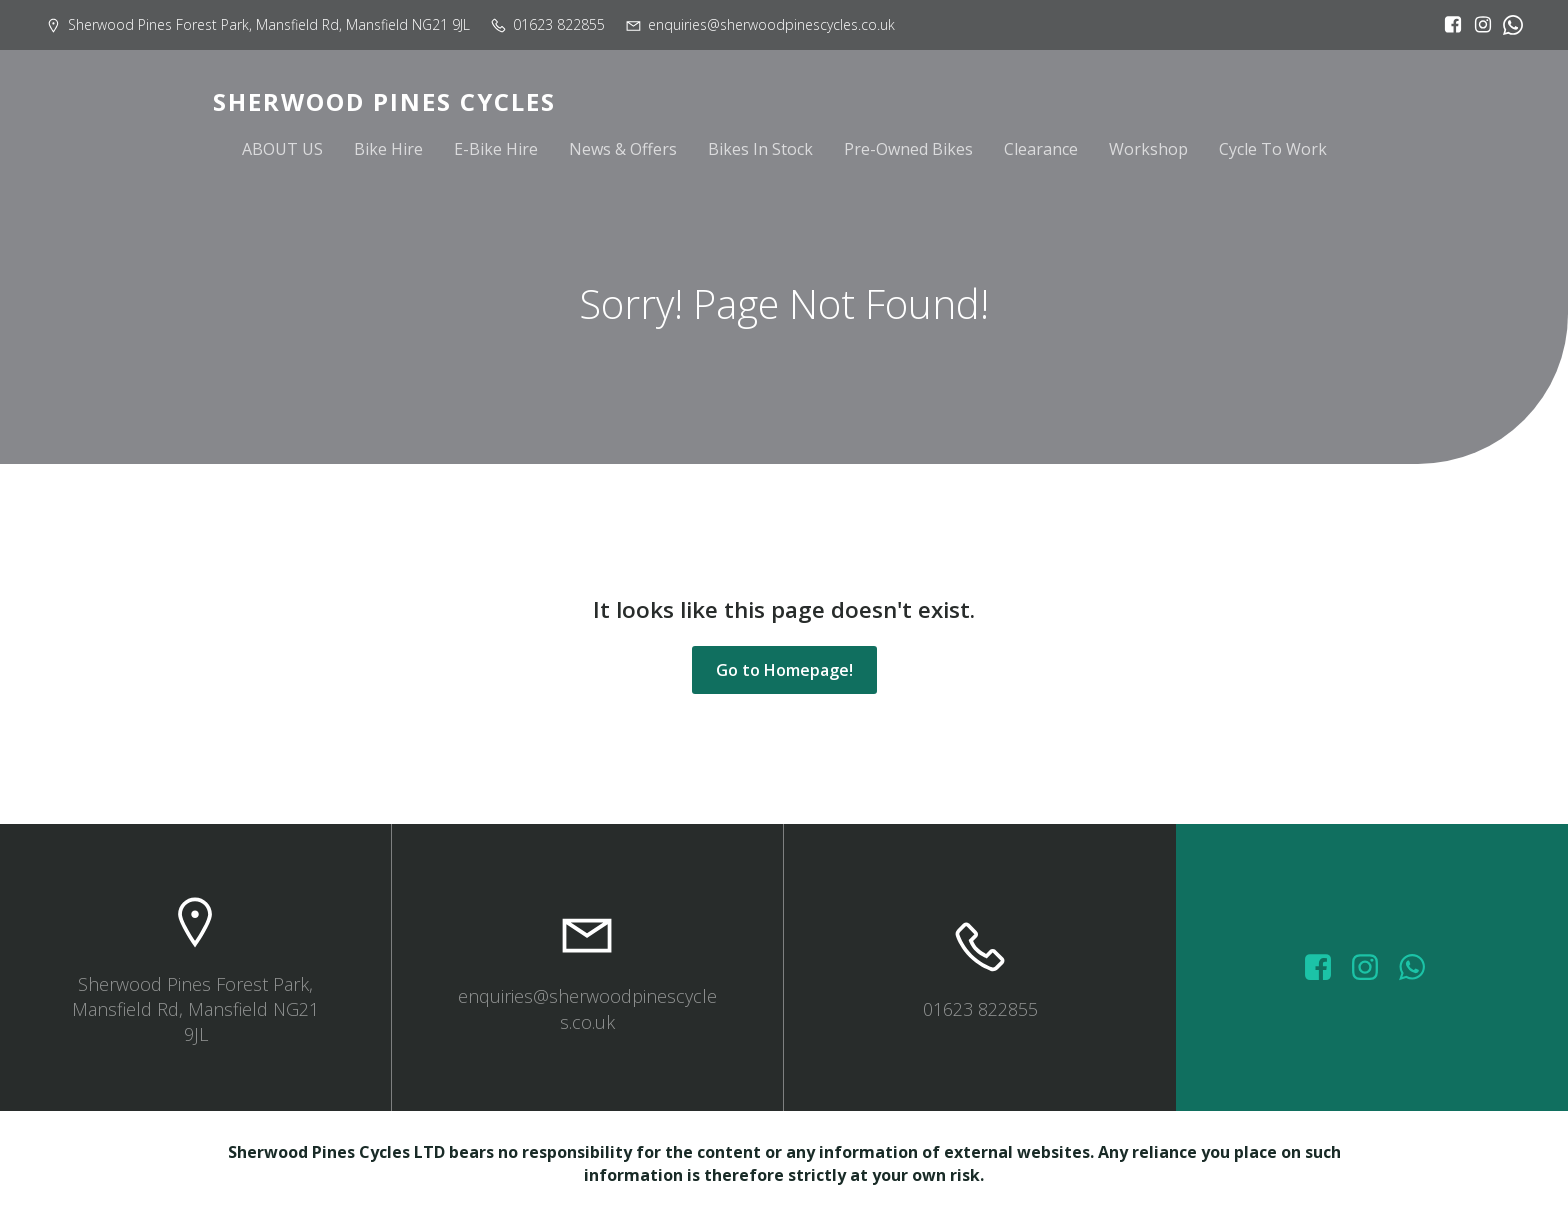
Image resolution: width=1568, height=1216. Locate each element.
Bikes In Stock (760, 152)
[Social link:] (1508, 25)
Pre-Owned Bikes (908, 152)
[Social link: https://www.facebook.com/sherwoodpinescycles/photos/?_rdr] (1325, 968)
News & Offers (623, 152)
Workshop (1148, 152)
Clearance (1041, 152)
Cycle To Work (1273, 152)
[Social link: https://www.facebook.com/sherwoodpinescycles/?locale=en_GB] (1448, 25)
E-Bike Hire (496, 152)
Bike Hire (388, 152)
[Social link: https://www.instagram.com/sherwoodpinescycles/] (1478, 25)
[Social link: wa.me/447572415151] (1419, 968)
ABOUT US (282, 152)
